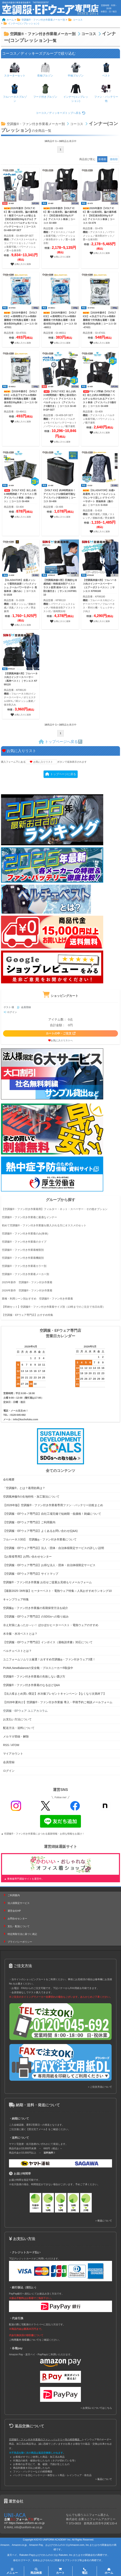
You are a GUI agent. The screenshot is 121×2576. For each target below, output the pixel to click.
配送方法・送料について (19, 1728)
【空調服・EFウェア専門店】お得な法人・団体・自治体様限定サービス (49, 1565)
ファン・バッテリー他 (106, 93)
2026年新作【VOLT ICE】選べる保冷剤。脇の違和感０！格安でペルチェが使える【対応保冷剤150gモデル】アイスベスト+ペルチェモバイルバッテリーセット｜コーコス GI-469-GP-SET (20, 219)
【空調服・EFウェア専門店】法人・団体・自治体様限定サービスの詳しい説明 (53, 1548)
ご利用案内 (14, 1895)
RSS (6, 1745)
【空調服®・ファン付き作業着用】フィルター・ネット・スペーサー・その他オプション (55, 1209)
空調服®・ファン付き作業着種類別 (23, 1249)
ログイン (10, 1012)
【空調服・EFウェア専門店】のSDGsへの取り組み (36, 1616)
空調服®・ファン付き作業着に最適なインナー (29, 1217)
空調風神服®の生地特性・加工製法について (31, 1496)
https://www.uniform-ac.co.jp (27, 2523)
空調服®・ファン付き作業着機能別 (23, 1257)
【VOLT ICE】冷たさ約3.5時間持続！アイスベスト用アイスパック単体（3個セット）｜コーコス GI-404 (20, 496)
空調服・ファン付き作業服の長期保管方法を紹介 (35, 1608)
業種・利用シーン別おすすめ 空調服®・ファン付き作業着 (37, 1298)
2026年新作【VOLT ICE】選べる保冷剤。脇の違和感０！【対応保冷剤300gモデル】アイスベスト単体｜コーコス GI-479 (99, 215)
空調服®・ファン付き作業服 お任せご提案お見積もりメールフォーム (47, 1582)
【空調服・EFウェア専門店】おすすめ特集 (27, 1314)
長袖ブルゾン (45, 69)
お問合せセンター (17, 1918)
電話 (84, 2571)
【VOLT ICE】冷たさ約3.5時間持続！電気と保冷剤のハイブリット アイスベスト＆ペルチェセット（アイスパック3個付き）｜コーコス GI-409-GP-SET (59, 400)
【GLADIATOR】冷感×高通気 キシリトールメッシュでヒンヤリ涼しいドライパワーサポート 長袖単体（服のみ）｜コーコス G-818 (99, 497)
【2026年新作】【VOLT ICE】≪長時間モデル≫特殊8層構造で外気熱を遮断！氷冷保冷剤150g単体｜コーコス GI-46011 (60, 320)
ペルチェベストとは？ (17, 1650)
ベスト (106, 69)
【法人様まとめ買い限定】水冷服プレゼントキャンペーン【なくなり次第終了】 (54, 1693)
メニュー (12, 2571)
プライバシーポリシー (20, 1941)
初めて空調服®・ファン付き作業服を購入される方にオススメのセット (44, 1225)
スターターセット (14, 69)
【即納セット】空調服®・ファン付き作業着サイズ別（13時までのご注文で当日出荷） (53, 1306)
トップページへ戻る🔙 (60, 742)
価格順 (114, 159)
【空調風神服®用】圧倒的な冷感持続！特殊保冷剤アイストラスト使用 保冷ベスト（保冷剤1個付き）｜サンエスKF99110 (60, 587)
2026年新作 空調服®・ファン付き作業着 (27, 1290)
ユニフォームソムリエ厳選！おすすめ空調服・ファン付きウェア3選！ (49, 1660)
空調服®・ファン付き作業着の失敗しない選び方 (34, 1676)
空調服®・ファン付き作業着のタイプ (24, 1241)
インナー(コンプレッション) (75, 93)
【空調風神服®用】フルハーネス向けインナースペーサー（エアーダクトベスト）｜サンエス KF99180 (100, 586)
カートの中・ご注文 (60, 1033)
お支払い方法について (17, 1719)
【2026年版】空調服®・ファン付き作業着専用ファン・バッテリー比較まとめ (53, 1505)
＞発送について (103, 2220)
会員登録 (24, 1007)
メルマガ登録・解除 (16, 1736)
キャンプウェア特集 (16, 1599)
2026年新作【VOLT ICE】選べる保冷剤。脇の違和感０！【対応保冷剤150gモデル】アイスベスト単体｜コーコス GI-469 (60, 215)
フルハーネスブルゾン (15, 93)
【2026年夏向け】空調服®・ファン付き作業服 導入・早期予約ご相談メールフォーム (57, 1702)
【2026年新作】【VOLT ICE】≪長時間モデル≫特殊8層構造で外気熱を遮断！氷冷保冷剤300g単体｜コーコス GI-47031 (20, 320)
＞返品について (103, 2479)
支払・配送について (19, 1926)
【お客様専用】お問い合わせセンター (27, 1556)
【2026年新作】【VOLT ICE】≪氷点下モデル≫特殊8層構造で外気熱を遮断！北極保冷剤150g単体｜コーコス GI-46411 (20, 399)
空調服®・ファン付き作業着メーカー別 (25, 1274)
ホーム (109, 2571)
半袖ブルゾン (76, 69)
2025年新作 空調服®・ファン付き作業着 (27, 1282)
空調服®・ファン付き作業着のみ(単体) (25, 1233)
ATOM (15, 1745)
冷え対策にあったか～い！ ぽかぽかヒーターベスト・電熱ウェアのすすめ (50, 1625)
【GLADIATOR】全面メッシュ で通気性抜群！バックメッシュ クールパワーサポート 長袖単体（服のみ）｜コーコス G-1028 (20, 587)
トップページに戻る (60, 774)
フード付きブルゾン (45, 91)
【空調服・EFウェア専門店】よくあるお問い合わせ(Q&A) (40, 1530)
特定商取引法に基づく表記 (22, 1934)
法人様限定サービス (19, 1903)
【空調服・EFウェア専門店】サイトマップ (30, 1573)
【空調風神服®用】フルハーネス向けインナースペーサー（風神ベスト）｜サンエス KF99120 (21, 679)
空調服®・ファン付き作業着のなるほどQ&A (31, 1685)
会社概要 (9, 1479)
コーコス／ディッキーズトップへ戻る (60, 112)
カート (60, 2571)
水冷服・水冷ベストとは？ (20, 1633)
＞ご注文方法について (99, 2086)
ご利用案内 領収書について (24, 2339)
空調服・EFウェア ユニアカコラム (25, 1710)
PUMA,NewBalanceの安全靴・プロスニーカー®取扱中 (38, 1668)
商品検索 (36, 2571)
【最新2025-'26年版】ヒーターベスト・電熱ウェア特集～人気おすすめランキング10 (57, 1590)
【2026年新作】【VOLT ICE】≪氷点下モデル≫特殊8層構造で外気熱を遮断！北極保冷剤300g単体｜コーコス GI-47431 (99, 320)
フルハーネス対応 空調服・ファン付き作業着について (40, 1540)
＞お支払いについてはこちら (96, 2407)
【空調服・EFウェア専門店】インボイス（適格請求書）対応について (48, 1642)
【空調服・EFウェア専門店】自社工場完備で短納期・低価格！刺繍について (52, 1513)
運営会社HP (14, 1910)
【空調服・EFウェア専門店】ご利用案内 (29, 1522)
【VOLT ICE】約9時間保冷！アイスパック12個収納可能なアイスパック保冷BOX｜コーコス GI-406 (59, 496)
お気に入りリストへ (60, 1040)
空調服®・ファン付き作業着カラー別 (24, 1266)
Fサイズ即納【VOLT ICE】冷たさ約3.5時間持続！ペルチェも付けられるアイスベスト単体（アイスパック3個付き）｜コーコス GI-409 (99, 399)
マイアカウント (13, 1753)
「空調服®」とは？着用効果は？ (24, 1488)
